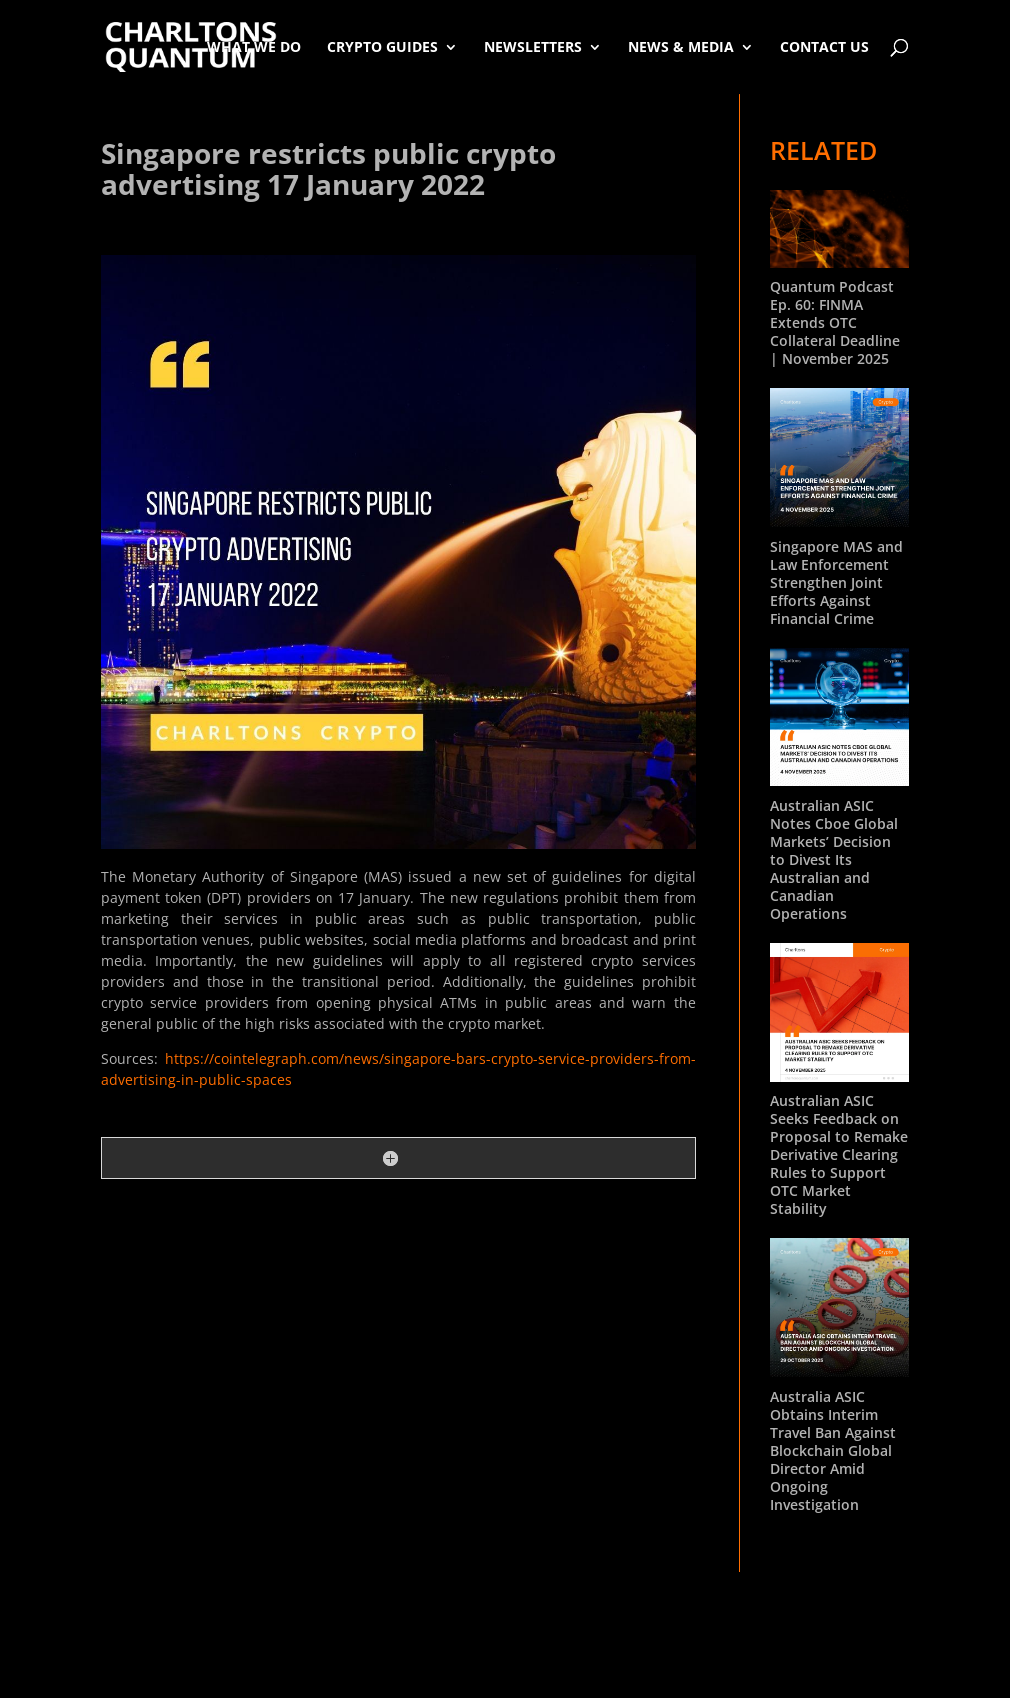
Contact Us (824, 46)
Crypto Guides (382, 46)
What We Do (254, 46)
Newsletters (533, 46)
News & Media (681, 46)
